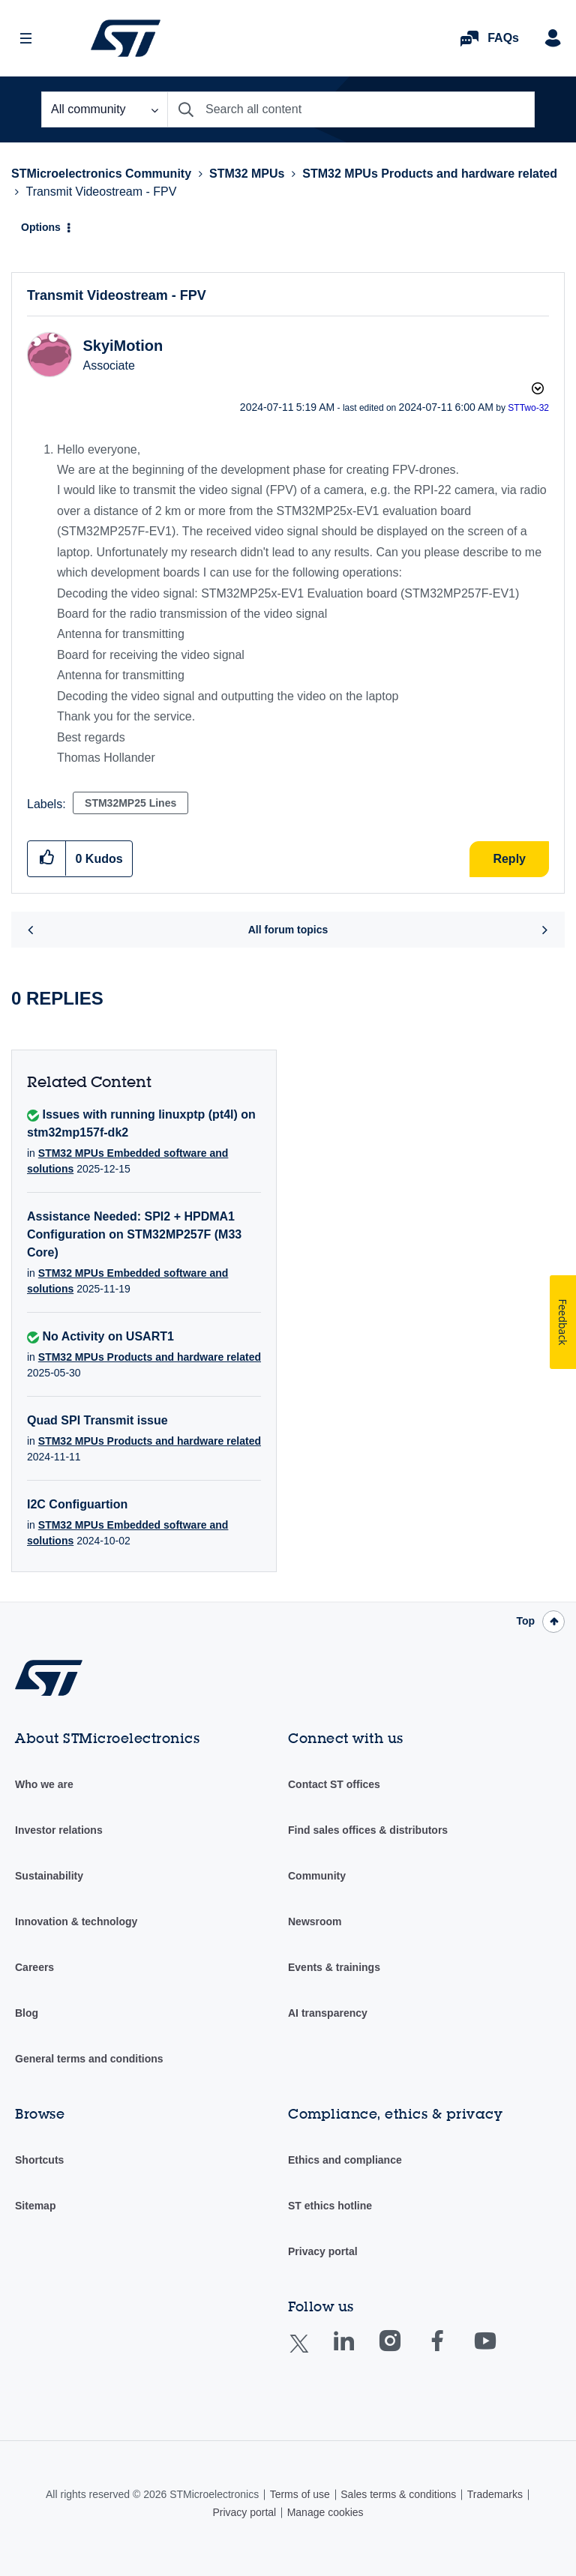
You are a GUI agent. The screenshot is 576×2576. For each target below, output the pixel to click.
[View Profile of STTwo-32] (528, 408)
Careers (34, 1967)
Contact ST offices (334, 1784)
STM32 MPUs (246, 173)
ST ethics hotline (330, 2206)
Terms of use (300, 2494)
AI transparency (328, 2013)
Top (525, 1621)
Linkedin (357, 2351)
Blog (26, 2013)
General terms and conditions (89, 2059)
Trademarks (495, 2494)
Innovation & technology (76, 1922)
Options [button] (41, 227)
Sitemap (35, 2206)
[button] (47, 858)
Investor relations (59, 1830)
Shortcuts (39, 2160)
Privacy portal (323, 2251)
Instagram (404, 2351)
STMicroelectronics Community (125, 38)
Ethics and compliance (345, 2160)
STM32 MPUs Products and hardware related (429, 173)
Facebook (452, 2351)
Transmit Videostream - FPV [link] (101, 191)
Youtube (499, 2351)
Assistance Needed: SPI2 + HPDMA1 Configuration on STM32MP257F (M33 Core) (134, 1234)
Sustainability (49, 1876)
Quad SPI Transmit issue (97, 1420)
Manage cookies (325, 2512)
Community (317, 1876)
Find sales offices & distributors (368, 1830)
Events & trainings (334, 1967)
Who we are (44, 1784)
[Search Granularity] (104, 109)
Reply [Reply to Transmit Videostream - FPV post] (509, 858)
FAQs (503, 37)
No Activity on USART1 (107, 1336)
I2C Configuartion (77, 1504)
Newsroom (315, 1922)
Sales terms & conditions (398, 2494)
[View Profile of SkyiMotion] (122, 345)
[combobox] (351, 109)
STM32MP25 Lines (130, 803)
